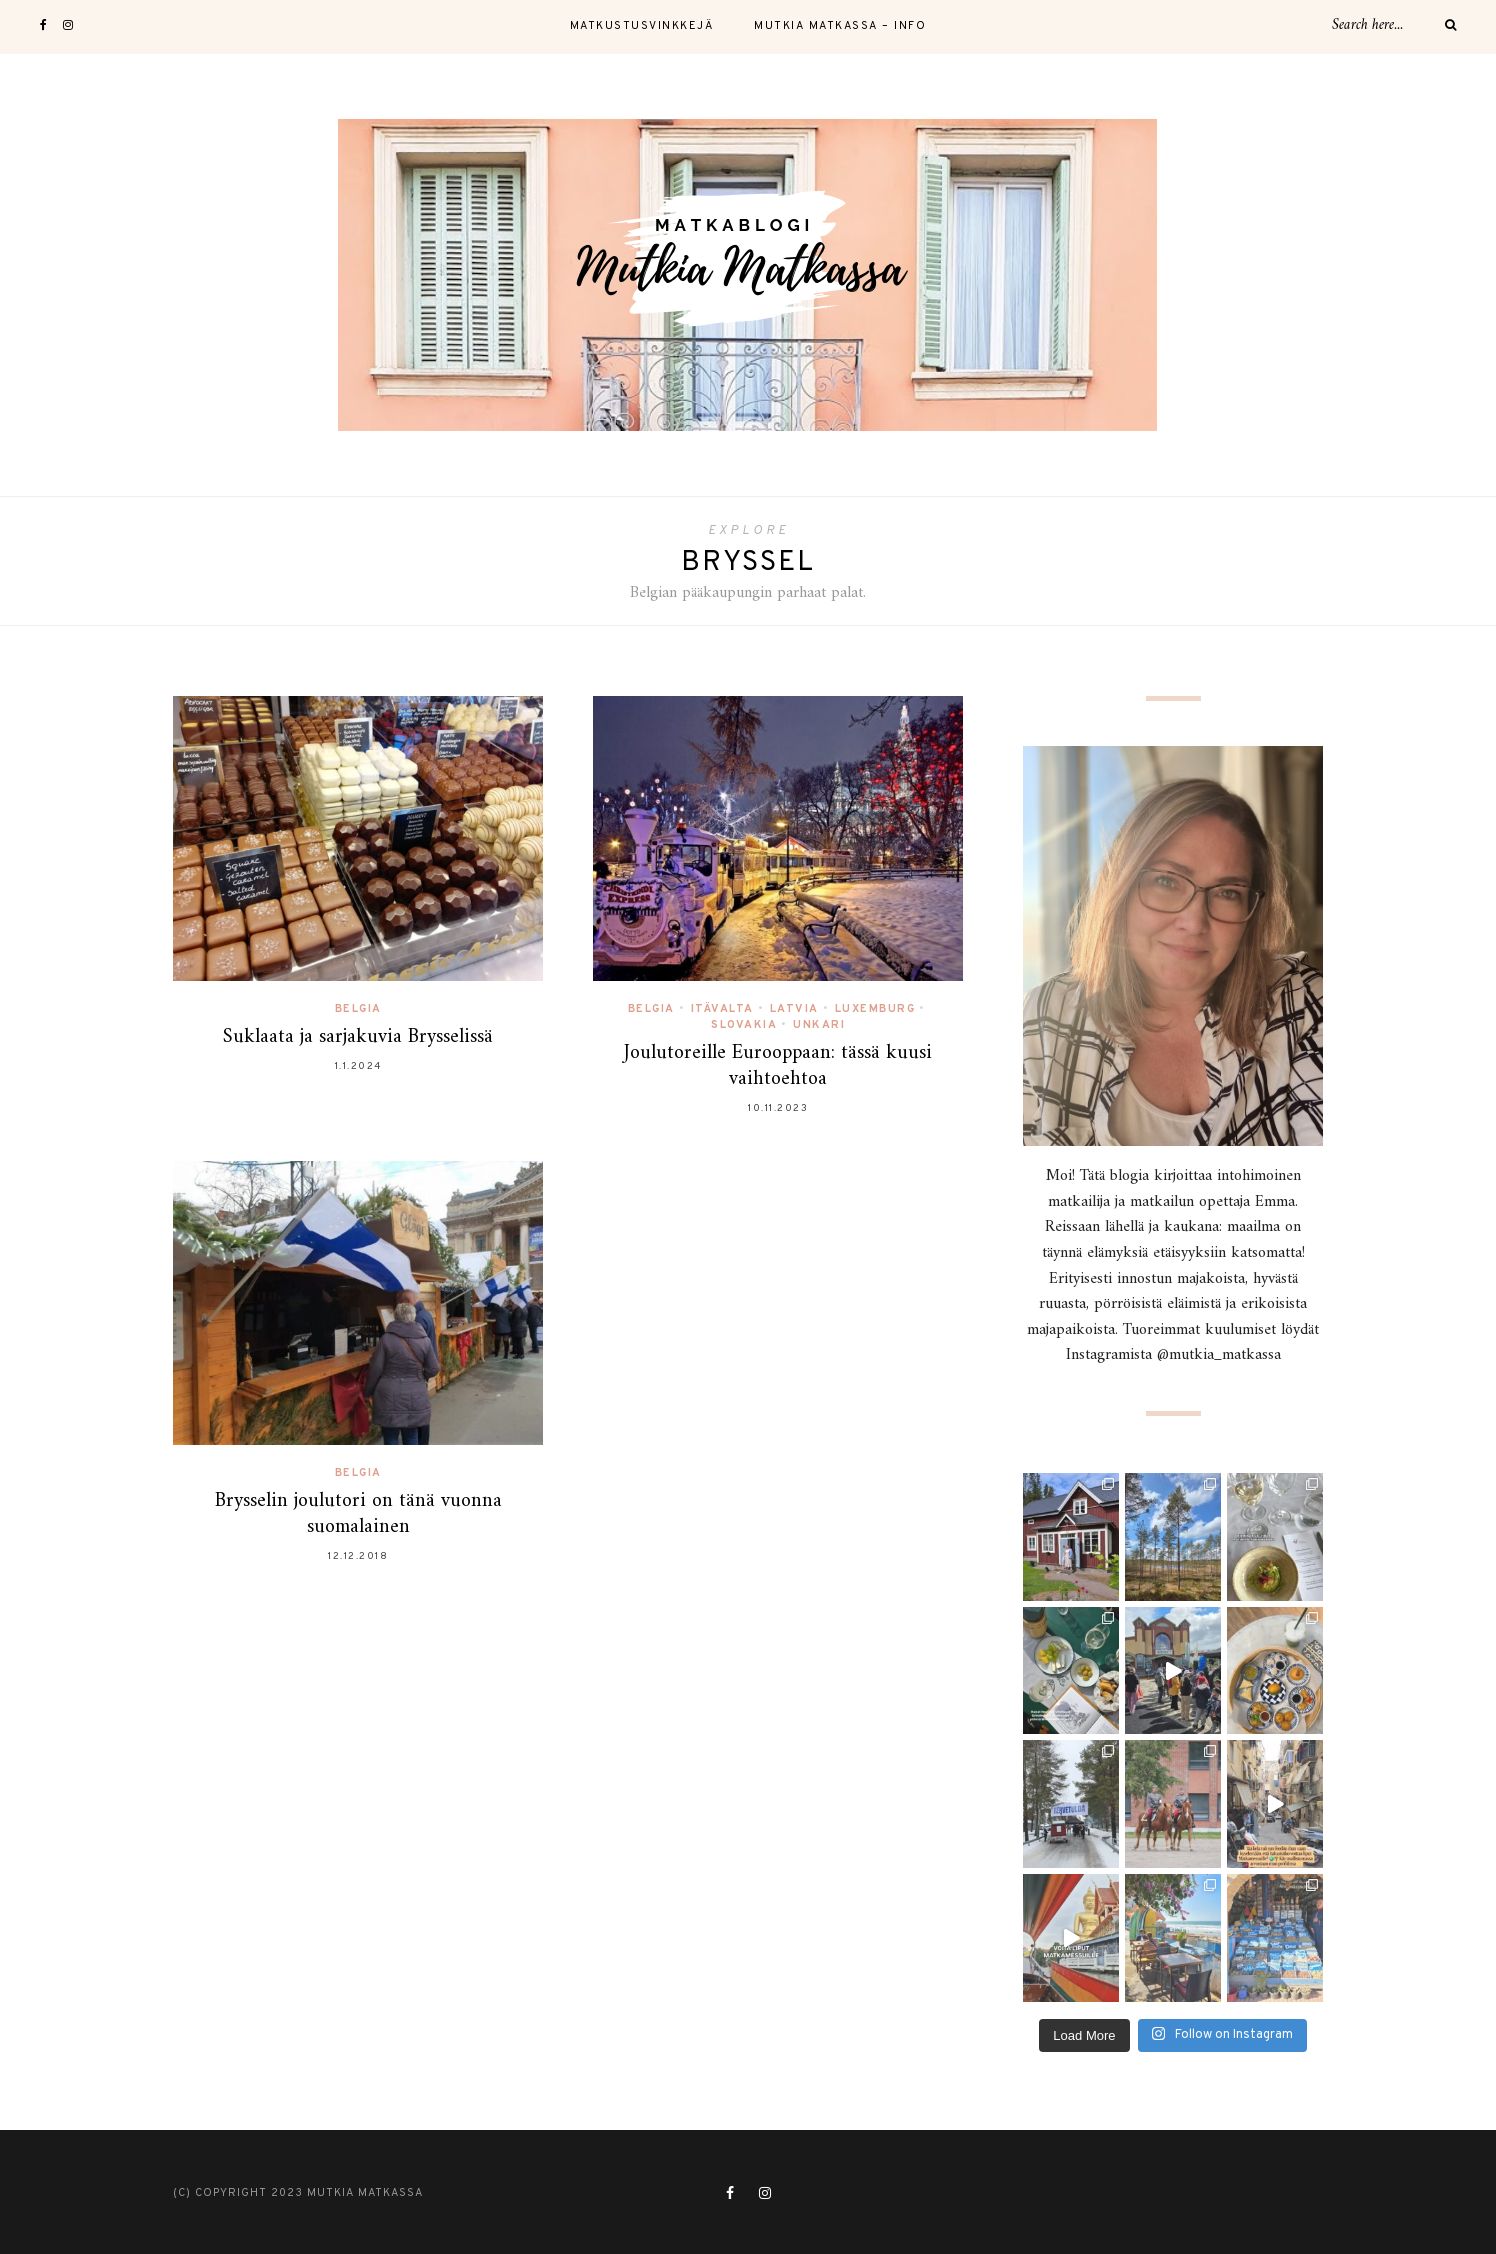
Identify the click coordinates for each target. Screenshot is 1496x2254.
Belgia (358, 1009)
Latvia (794, 1009)
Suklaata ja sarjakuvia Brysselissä (358, 1037)
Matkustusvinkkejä (642, 26)
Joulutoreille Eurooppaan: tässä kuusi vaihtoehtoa (778, 1066)
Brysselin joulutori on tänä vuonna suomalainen (358, 1514)
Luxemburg (875, 1009)
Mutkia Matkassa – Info (840, 26)
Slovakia (744, 1025)
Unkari (819, 1025)
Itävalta (722, 1009)
